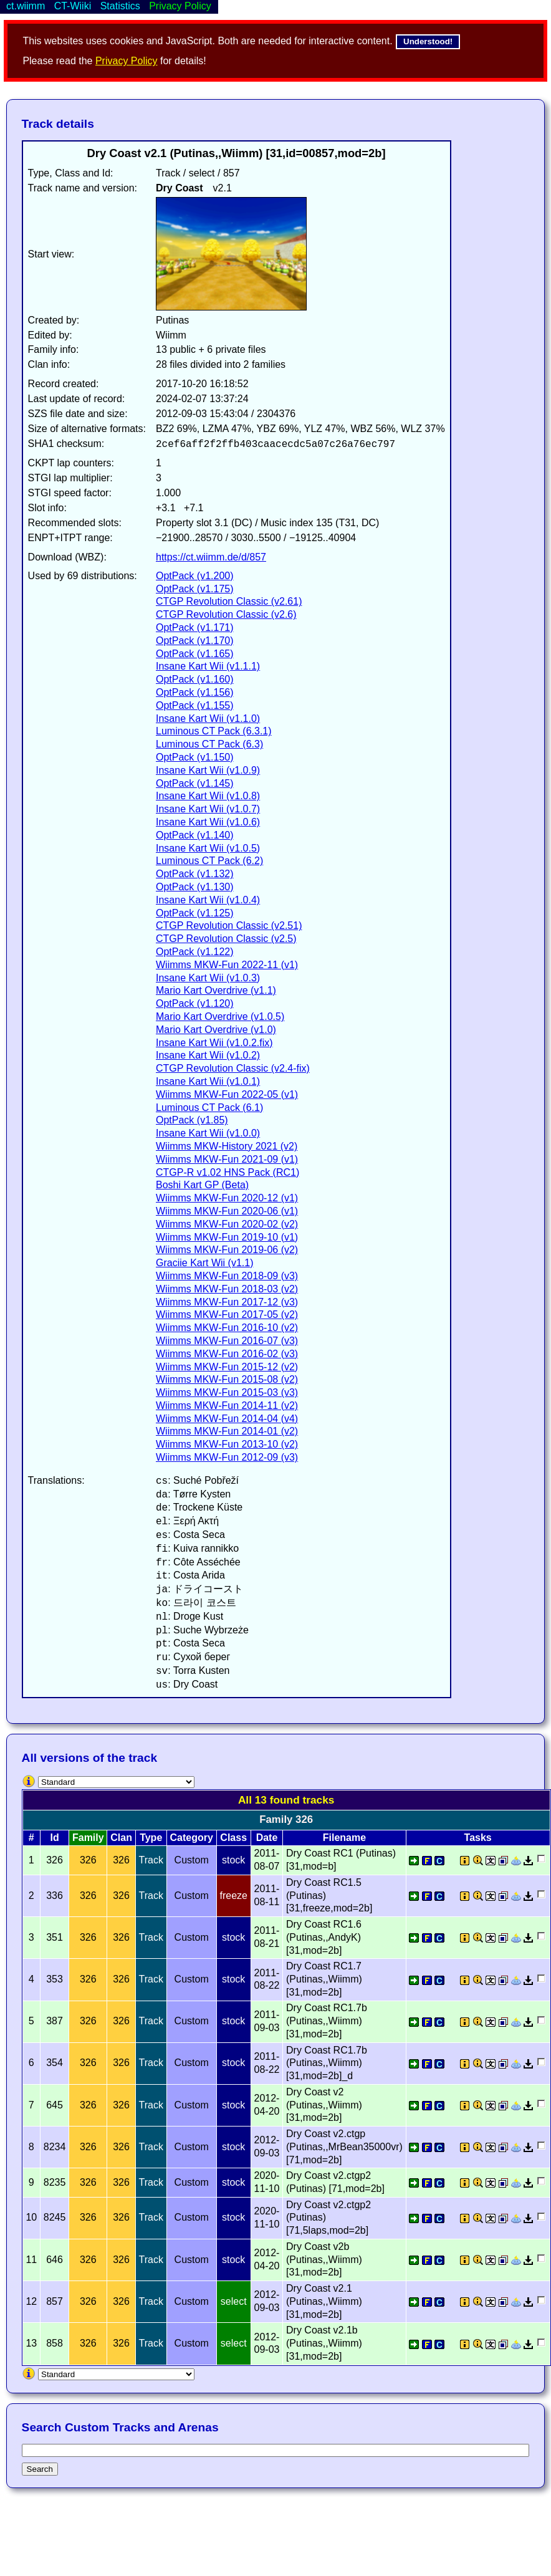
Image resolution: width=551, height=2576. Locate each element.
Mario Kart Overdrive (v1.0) (216, 1029)
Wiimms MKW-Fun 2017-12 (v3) (227, 1302)
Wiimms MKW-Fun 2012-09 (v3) (227, 1457)
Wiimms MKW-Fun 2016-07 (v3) (227, 1340)
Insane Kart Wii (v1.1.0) (208, 718)
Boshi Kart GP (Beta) (202, 1185)
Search (40, 2469)
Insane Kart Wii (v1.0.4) (208, 900)
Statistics (120, 6)
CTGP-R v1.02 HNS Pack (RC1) (227, 1172)
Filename (344, 1837)
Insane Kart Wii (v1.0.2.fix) (214, 1042)
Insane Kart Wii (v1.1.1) (208, 666)
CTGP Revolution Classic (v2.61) (229, 601)
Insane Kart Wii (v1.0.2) (208, 1055)
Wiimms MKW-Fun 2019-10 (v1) (227, 1237)
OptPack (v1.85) (192, 1120)
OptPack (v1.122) (195, 951)
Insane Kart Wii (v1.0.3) (208, 978)
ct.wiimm (25, 6)
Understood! (428, 41)
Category (191, 1837)
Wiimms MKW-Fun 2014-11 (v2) (227, 1405)
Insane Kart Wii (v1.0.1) (208, 1081)
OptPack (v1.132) (195, 873)
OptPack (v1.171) (195, 627)
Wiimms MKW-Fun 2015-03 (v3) (227, 1392)
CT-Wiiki (73, 6)
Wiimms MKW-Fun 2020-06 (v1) (227, 1211)
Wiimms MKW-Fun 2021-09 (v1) (227, 1159)
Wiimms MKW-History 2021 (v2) (226, 1146)
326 (88, 1860)
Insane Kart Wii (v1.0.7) (208, 809)
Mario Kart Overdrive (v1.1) (216, 990)
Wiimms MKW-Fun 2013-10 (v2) (227, 1444)
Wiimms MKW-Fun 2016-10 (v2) (227, 1327)
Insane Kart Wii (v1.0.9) (208, 770)
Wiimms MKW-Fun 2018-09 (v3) (227, 1276)
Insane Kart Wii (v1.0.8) (208, 796)
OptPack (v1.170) (195, 640)
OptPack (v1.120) (195, 1003)
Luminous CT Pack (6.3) (209, 744)
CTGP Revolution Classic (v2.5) (226, 938)
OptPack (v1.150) (195, 757)
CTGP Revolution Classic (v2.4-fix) (233, 1068)
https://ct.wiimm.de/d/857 (211, 557)
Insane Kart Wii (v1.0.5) (208, 848)
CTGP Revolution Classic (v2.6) (226, 614)
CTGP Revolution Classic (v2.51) (229, 925)
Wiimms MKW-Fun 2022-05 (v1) (227, 1094)
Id (54, 1837)
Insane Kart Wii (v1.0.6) (208, 822)
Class (233, 1837)
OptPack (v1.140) (195, 835)
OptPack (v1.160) (195, 679)
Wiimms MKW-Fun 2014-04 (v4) (227, 1418)
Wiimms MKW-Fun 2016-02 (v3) (227, 1353)
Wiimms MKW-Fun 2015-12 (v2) (227, 1367)
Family (88, 1837)
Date (267, 1837)
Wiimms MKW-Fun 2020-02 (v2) (227, 1224)
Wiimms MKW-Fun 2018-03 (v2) (227, 1289)
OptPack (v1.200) (195, 575)
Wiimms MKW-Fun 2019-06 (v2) (227, 1249)
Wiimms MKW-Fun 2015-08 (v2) (227, 1379)
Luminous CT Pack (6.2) (209, 860)
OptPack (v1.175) (195, 589)
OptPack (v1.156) (195, 692)
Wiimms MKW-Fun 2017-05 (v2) (227, 1314)
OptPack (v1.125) (195, 913)
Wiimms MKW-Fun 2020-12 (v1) (227, 1198)
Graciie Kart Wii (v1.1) (204, 1262)
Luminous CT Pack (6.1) (209, 1107)
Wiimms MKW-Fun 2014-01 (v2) (227, 1431)
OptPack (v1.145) (195, 783)
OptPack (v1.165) (195, 653)
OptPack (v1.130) (195, 887)
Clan (121, 1837)
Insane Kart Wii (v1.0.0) (208, 1133)
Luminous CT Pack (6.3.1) (214, 731)
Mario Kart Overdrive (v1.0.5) (220, 1016)
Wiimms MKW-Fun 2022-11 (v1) (227, 964)
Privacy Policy (126, 60)
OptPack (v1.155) (195, 705)
